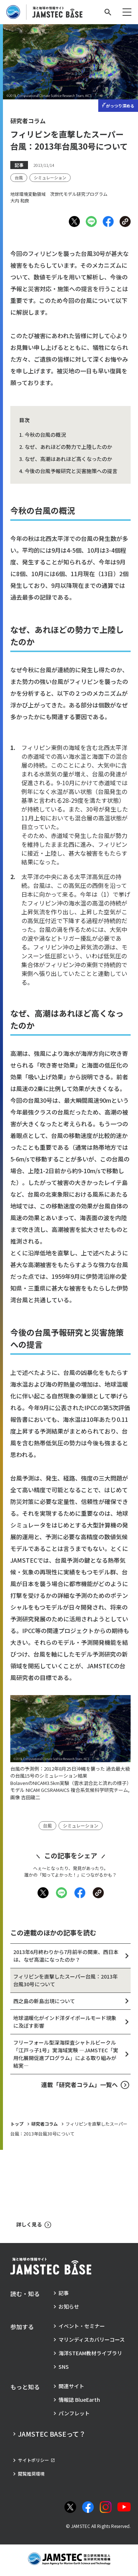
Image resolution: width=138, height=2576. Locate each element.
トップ (17, 2124)
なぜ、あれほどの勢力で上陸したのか (68, 446)
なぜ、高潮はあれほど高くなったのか (68, 458)
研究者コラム (44, 2124)
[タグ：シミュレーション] (50, 177)
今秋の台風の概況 (45, 434)
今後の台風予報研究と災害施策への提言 (71, 471)
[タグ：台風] (18, 177)
